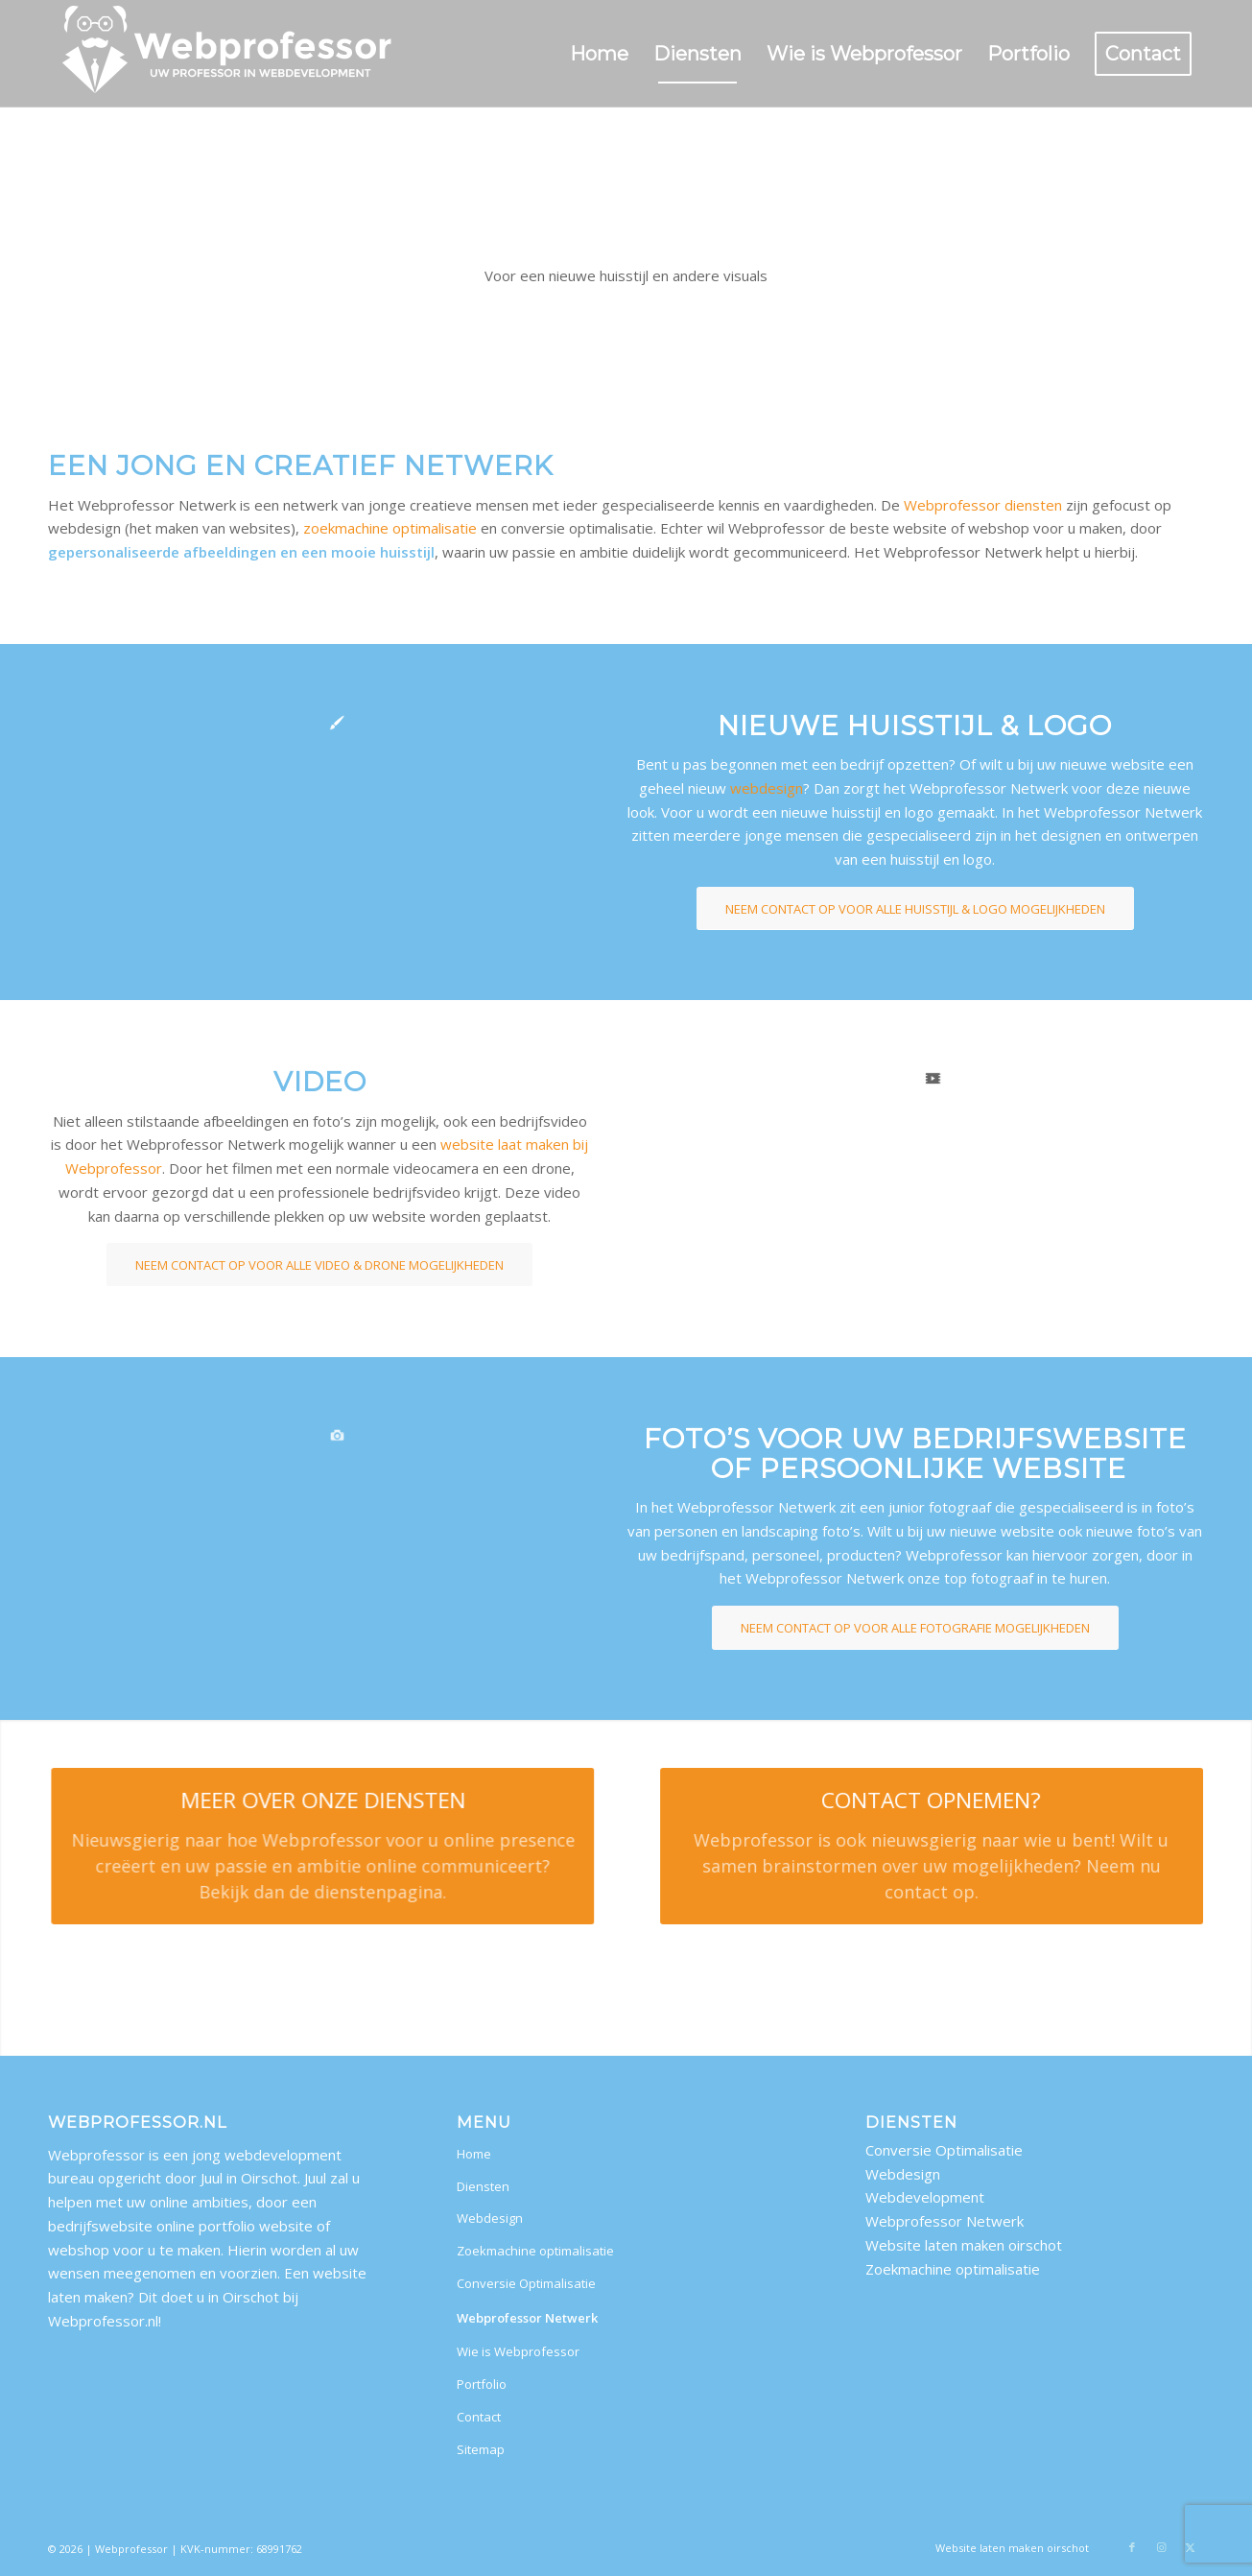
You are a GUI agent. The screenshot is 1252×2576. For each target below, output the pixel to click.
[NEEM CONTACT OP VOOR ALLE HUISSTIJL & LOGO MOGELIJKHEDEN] (915, 909)
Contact (479, 2416)
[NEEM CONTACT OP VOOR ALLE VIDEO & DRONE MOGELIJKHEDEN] (319, 1265)
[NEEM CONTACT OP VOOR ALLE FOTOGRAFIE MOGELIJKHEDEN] (915, 1628)
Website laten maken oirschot (963, 2244)
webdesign (766, 788)
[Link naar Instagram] (1160, 2547)
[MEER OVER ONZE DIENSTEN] (301, 1846)
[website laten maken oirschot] (228, 54)
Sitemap (481, 2449)
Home (474, 2153)
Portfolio (482, 2384)
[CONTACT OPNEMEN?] (966, 1846)
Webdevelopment (924, 2196)
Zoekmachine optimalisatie (535, 2250)
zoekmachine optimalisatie (390, 527)
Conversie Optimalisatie (526, 2283)
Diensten (483, 2186)
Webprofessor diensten (983, 504)
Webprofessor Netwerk (527, 2317)
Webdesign (490, 2218)
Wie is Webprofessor (518, 2351)
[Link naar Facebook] (1132, 2547)
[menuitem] (599, 54)
